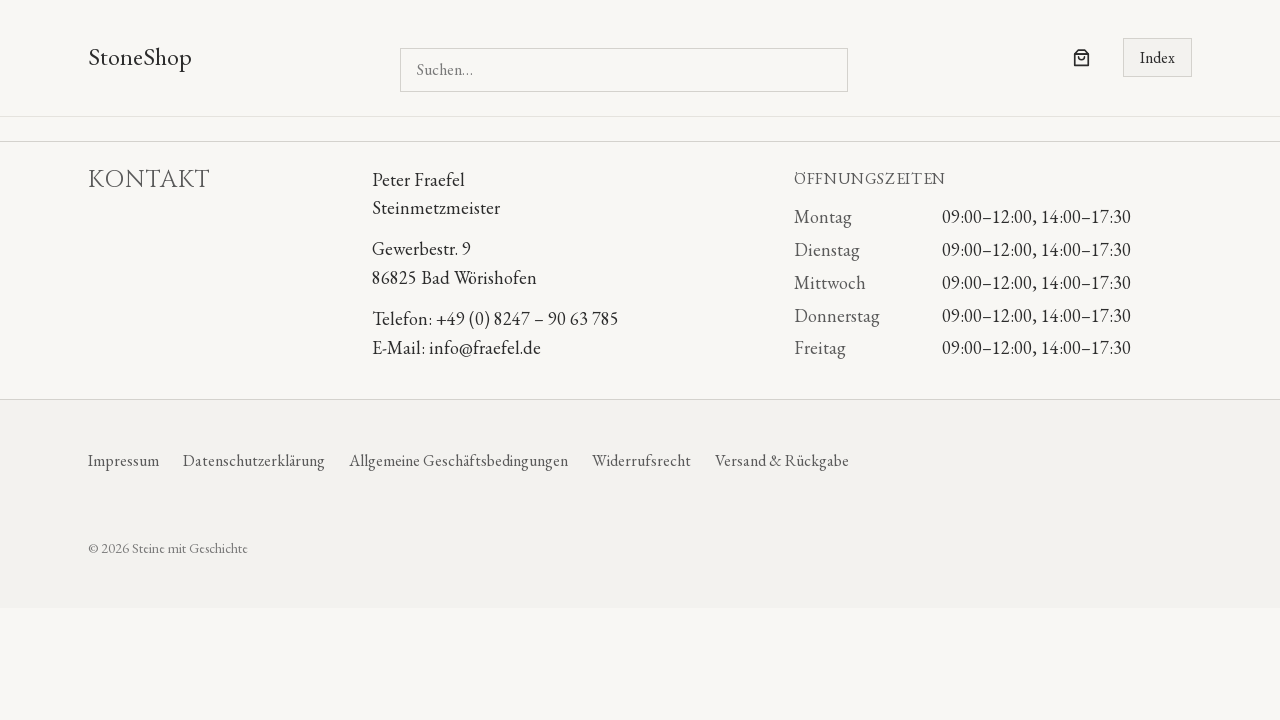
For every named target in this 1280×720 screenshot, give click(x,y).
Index (1157, 57)
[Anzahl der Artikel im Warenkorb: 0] (1081, 57)
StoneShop (140, 56)
